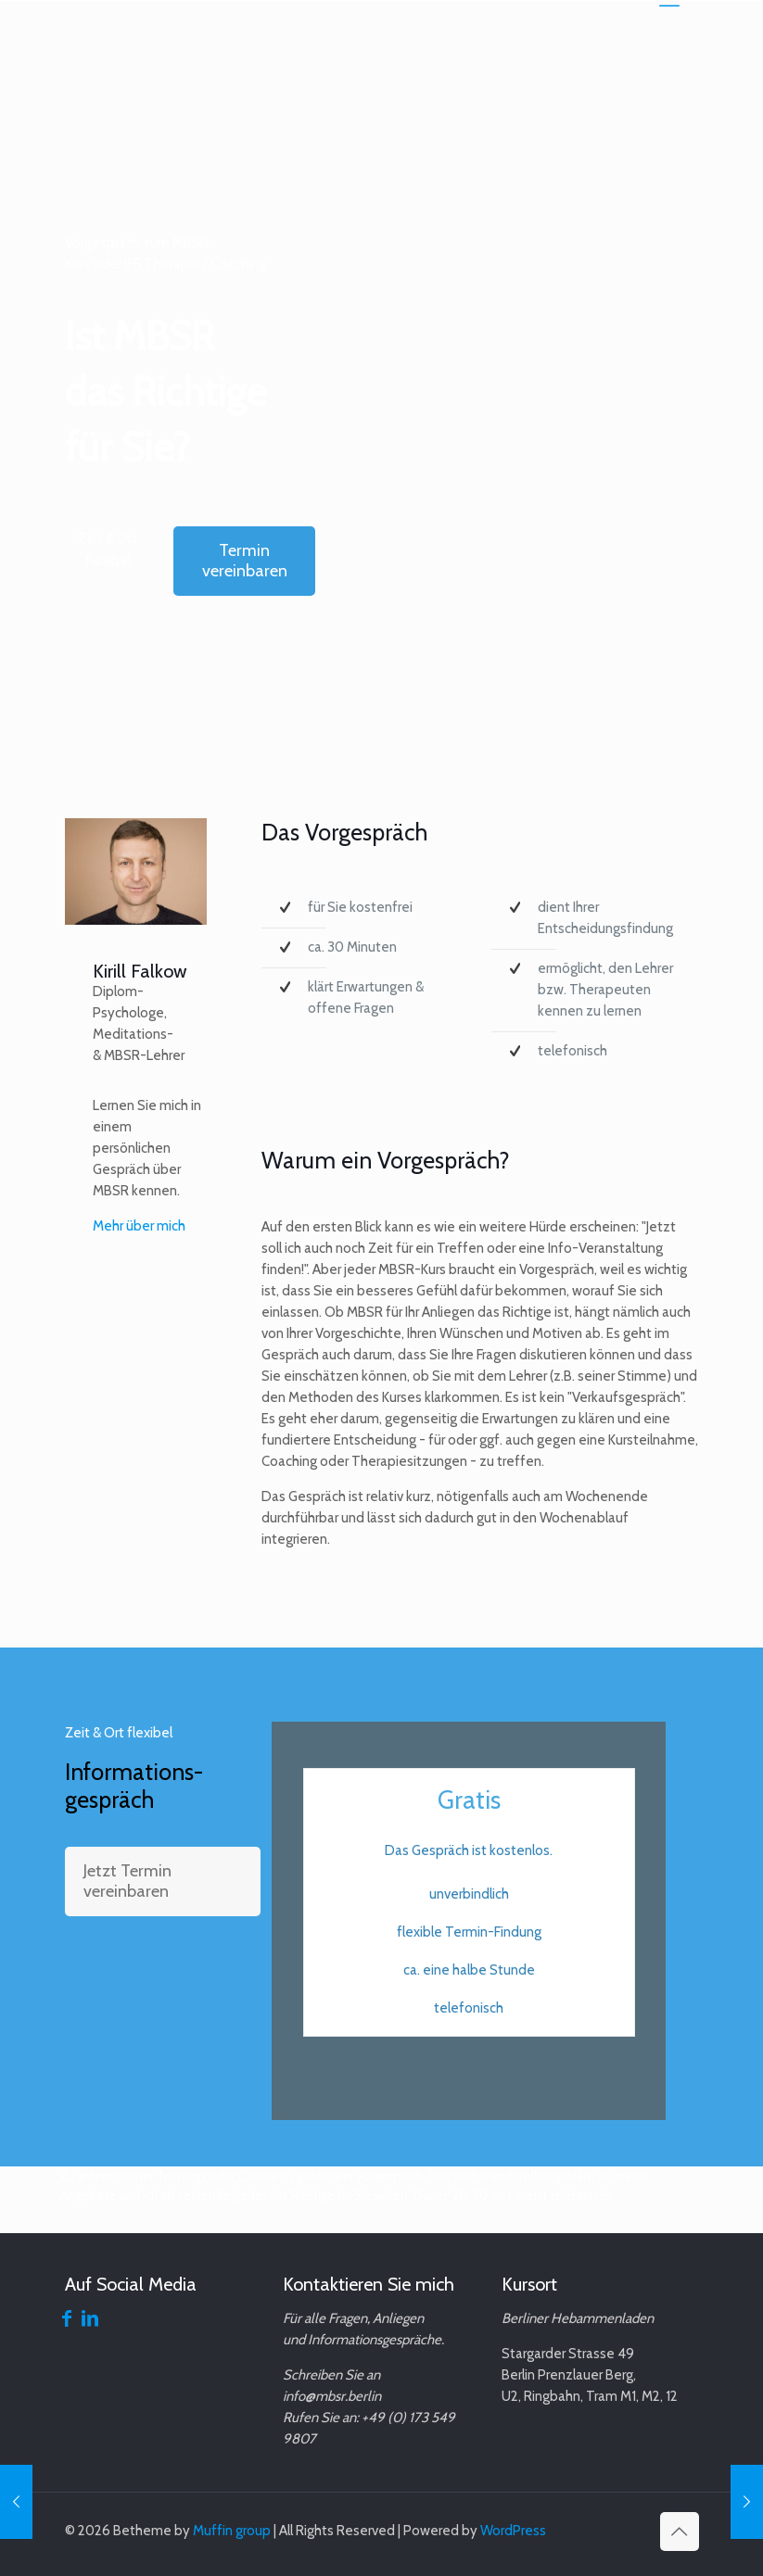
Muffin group (232, 2530)
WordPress (513, 2530)
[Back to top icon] (679, 2531)
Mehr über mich (139, 1226)
